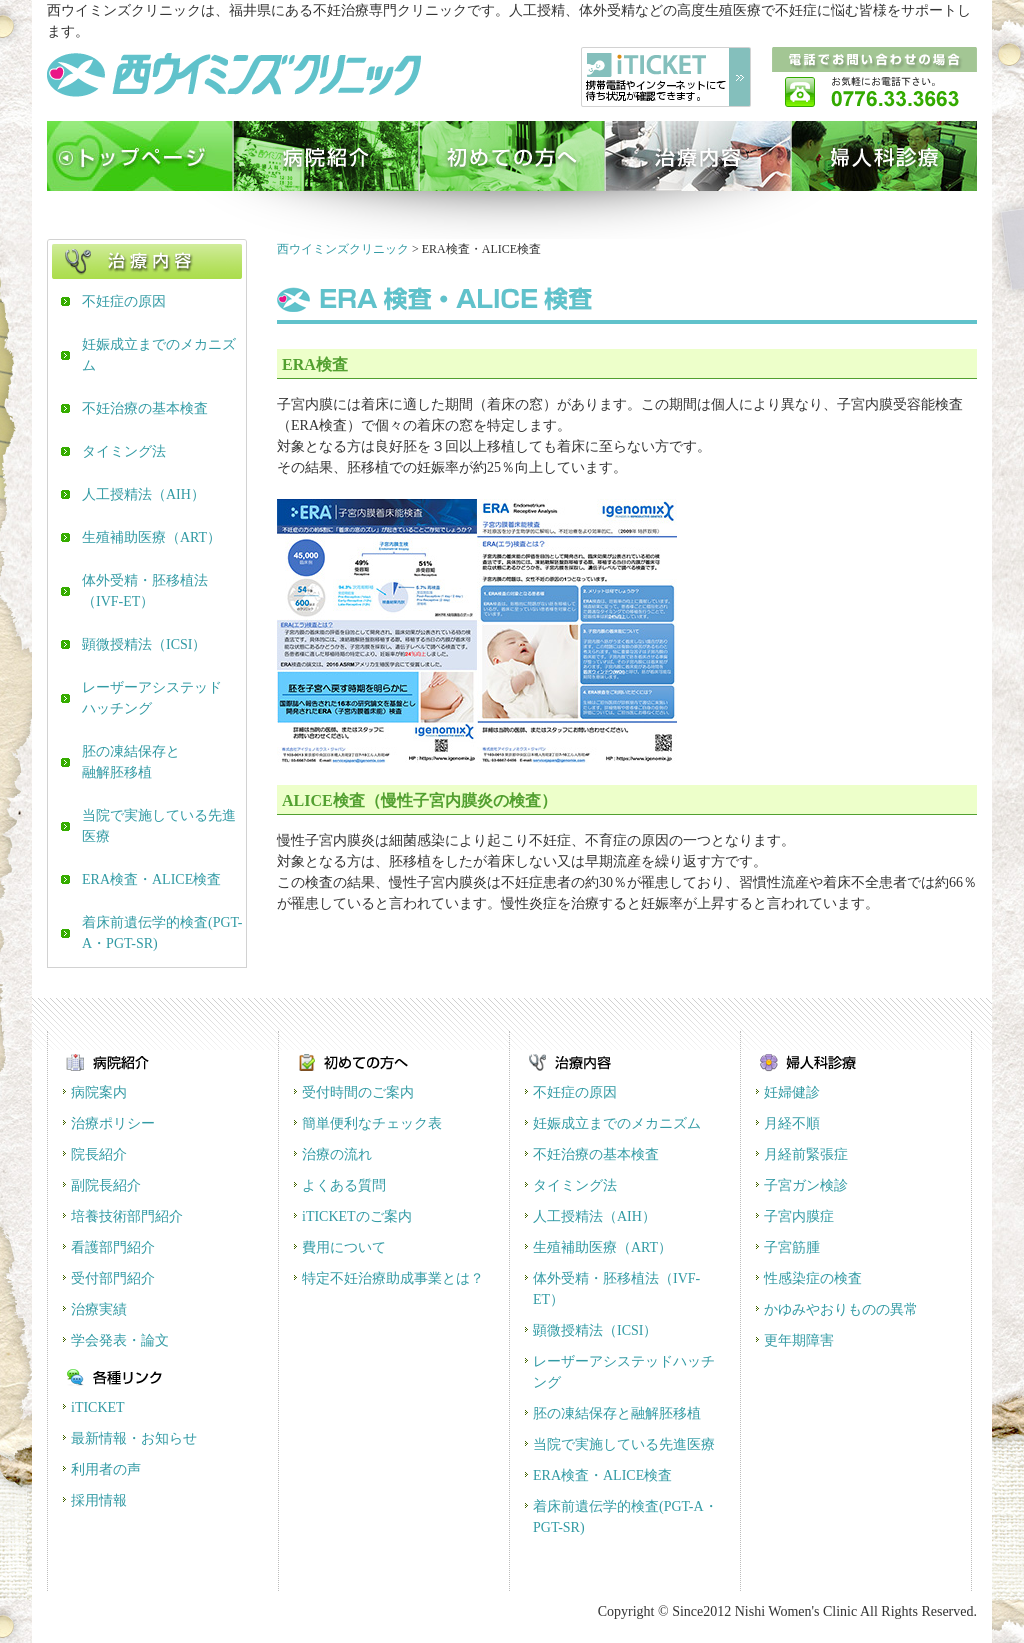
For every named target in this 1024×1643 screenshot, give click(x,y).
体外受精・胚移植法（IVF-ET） (145, 591)
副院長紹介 (106, 1185)
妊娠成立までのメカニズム (159, 355)
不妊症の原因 (124, 301)
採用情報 (99, 1500)
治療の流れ (337, 1154)
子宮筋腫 (792, 1247)
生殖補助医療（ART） (151, 537)
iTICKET (98, 1407)
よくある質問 (344, 1185)
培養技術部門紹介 (127, 1216)
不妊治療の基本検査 (145, 408)
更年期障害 (799, 1340)
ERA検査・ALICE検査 (151, 879)
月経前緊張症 (806, 1154)
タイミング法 (124, 451)
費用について (344, 1247)
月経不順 (792, 1123)
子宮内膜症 (799, 1216)
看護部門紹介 (113, 1247)
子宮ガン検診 (806, 1185)
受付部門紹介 (113, 1278)
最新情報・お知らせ (134, 1438)
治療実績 (99, 1309)
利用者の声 (106, 1469)
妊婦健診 (792, 1092)
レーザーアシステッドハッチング (152, 698)
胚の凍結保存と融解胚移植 (131, 762)
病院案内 (99, 1092)
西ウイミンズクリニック (343, 249)
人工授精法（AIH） (143, 494)
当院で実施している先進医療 (159, 826)
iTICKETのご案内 (357, 1216)
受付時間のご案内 (358, 1092)
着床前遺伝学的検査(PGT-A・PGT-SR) (162, 933)
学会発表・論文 (120, 1340)
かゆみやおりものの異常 (841, 1309)
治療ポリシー (113, 1123)
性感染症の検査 (813, 1278)
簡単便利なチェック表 (372, 1123)
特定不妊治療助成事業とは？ (393, 1278)
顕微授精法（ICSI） (144, 644)
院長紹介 (99, 1154)
